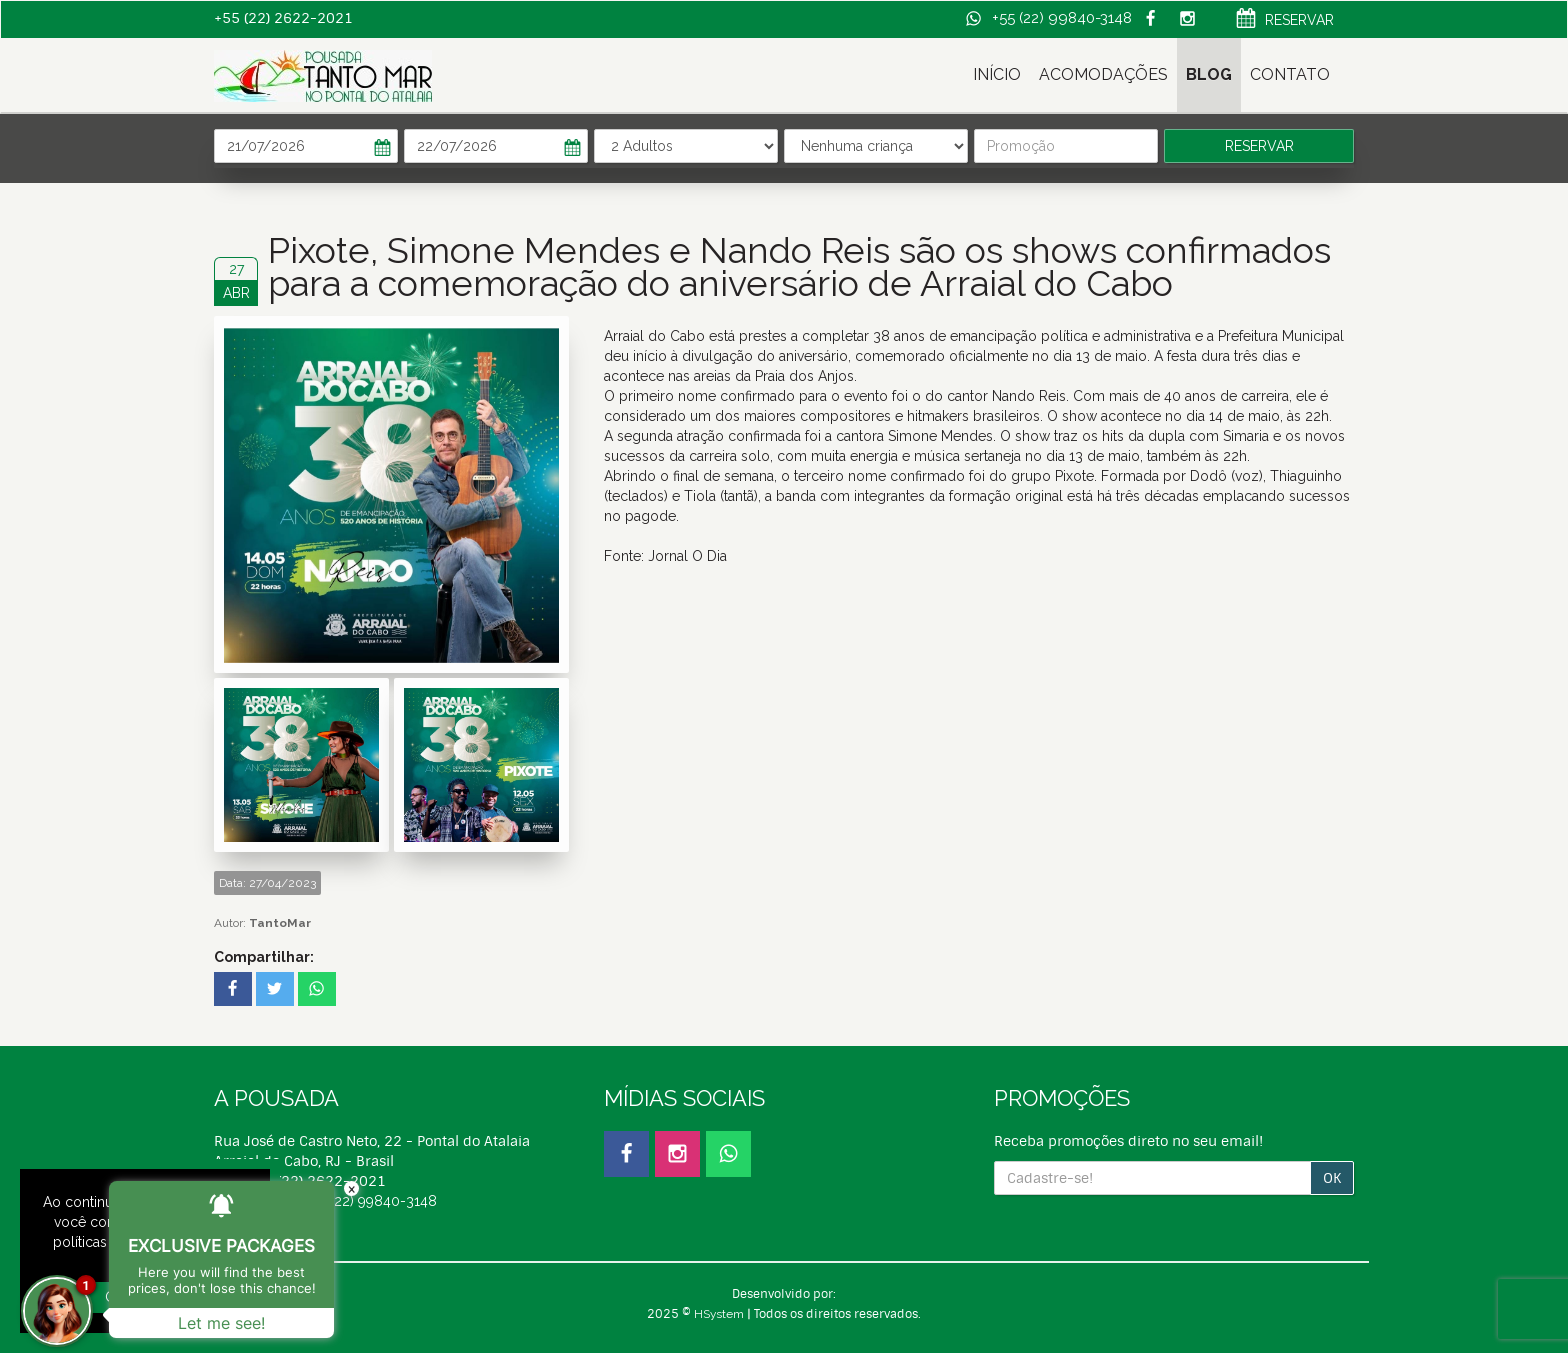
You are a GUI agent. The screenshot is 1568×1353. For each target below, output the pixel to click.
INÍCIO (997, 74)
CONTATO (1290, 74)
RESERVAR (1285, 21)
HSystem (719, 1314)
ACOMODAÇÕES (1103, 74)
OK (1332, 1178)
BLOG (1209, 74)
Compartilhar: (264, 957)
